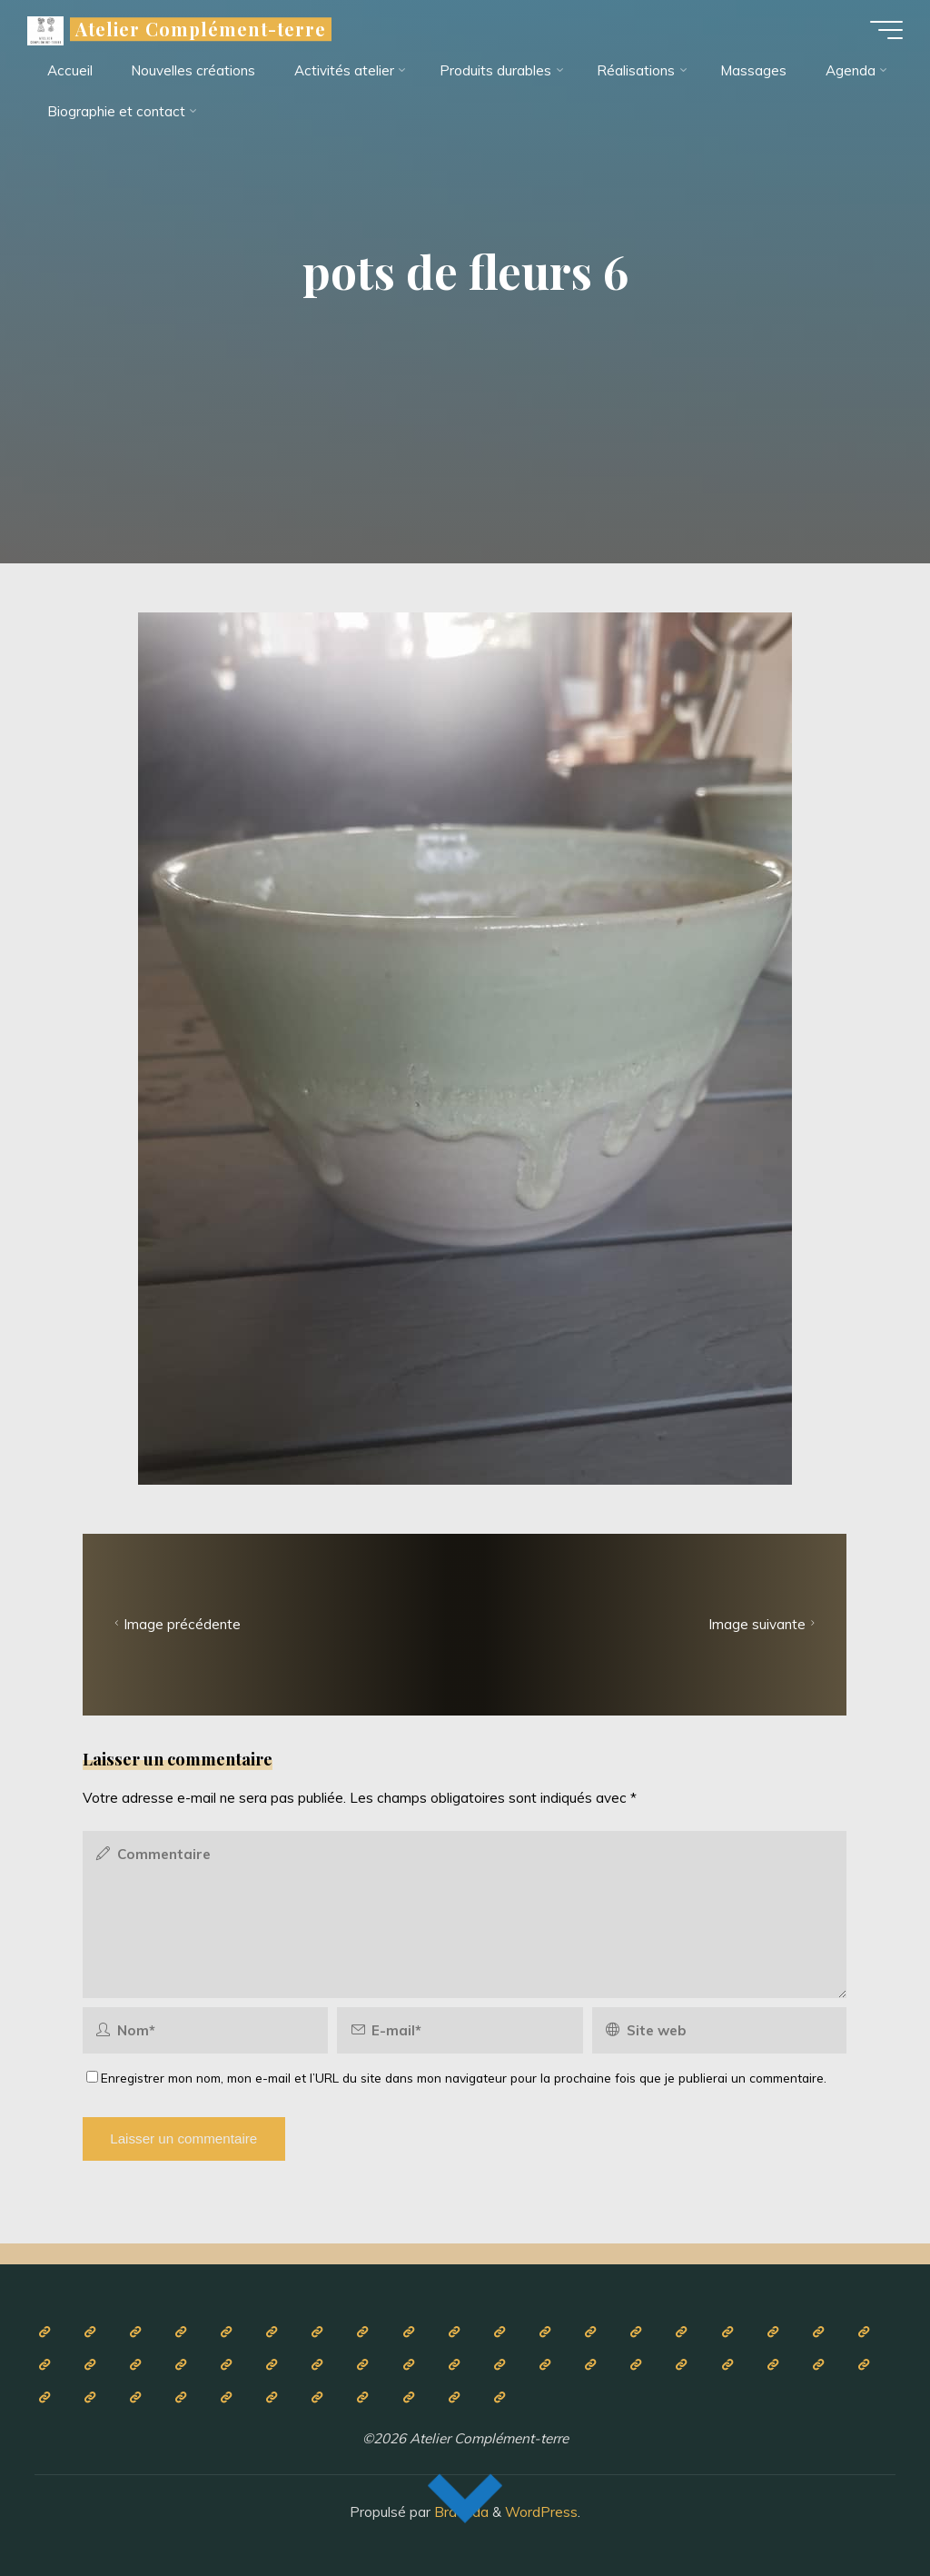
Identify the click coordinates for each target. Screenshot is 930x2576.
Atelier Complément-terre (200, 29)
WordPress (541, 2512)
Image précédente (176, 1624)
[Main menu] (886, 30)
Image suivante (763, 1624)
